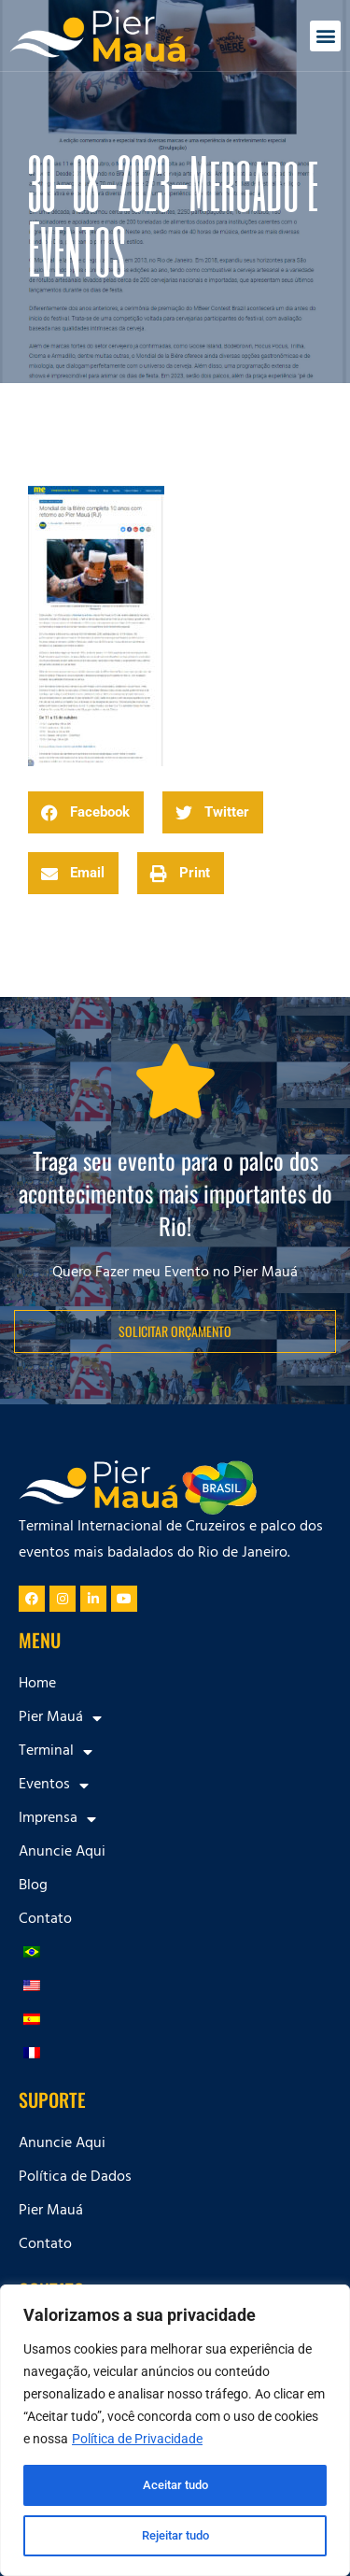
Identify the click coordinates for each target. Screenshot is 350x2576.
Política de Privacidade (137, 2438)
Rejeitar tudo (175, 2535)
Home (37, 1685)
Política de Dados (75, 2178)
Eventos (54, 1785)
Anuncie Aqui (62, 1853)
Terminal (55, 1752)
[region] (175, 2430)
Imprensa (57, 1819)
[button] (325, 36)
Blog (33, 1886)
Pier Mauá (60, 1718)
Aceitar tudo (175, 2485)
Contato (45, 1920)
